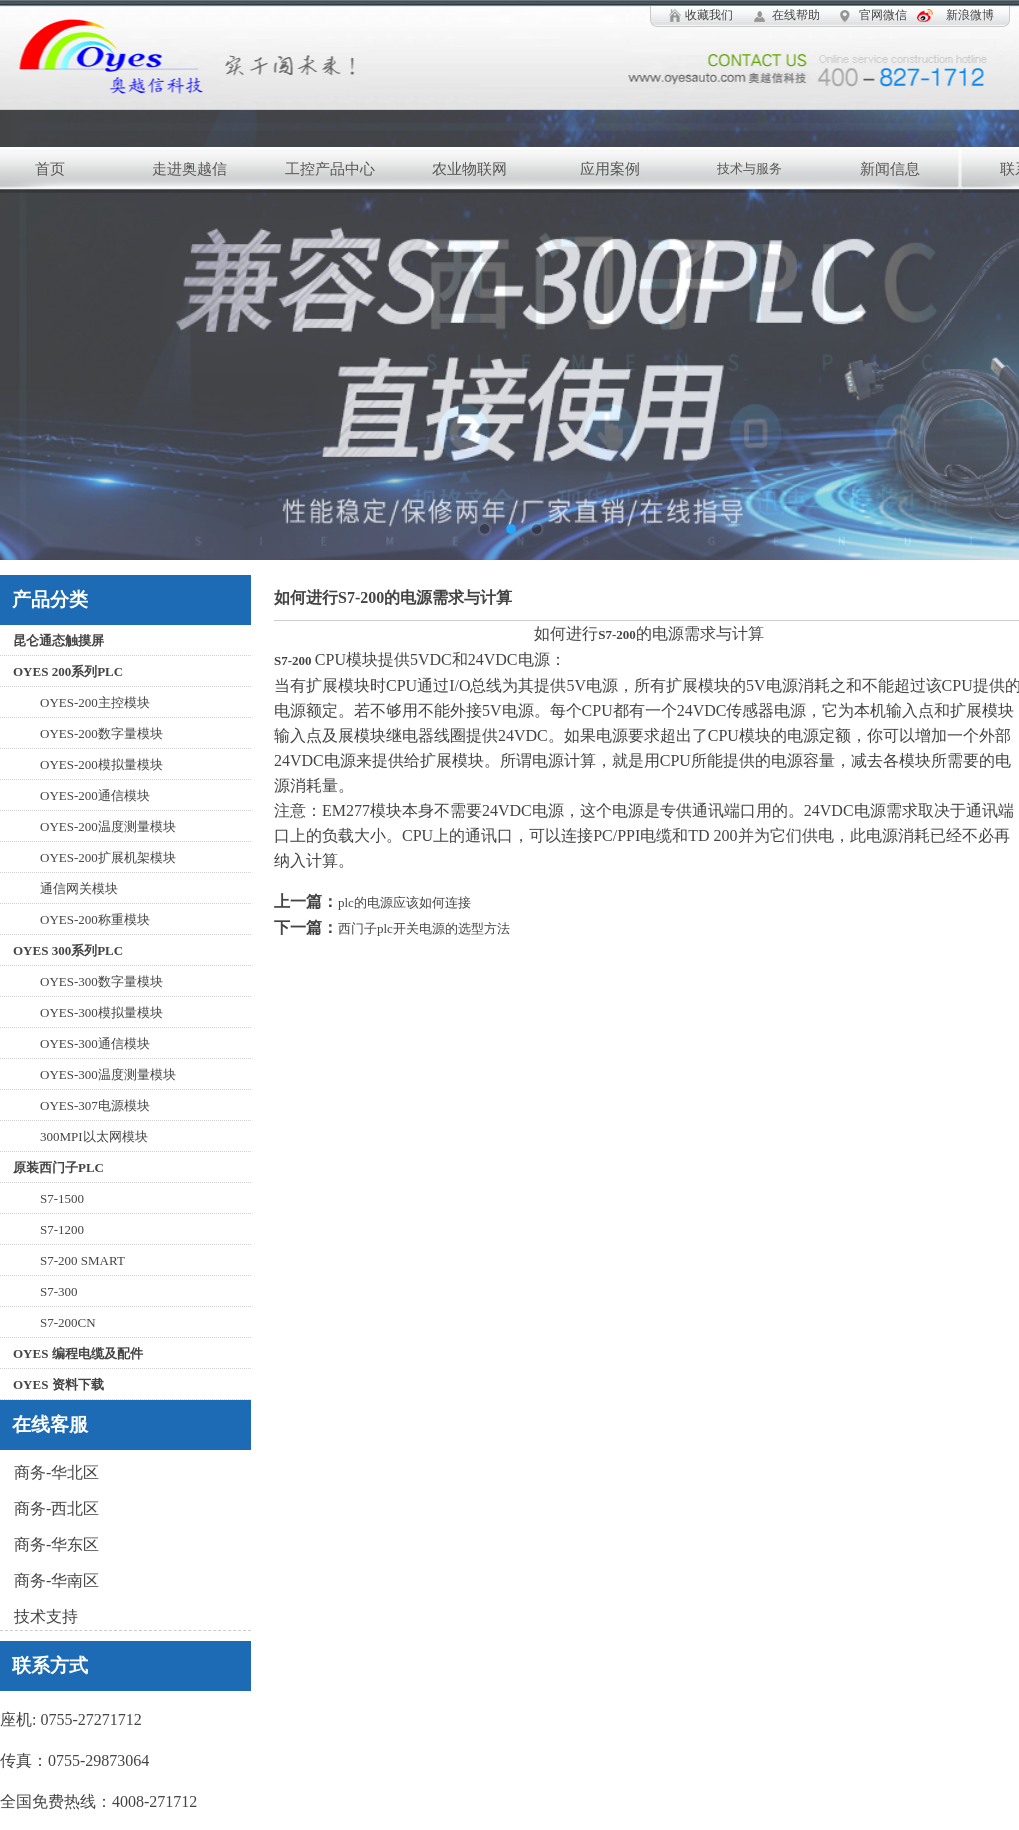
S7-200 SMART (82, 1260)
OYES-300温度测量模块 (108, 1074)
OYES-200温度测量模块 (108, 826)
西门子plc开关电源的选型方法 (424, 928)
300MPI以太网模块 (94, 1136)
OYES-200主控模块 (95, 702)
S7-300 (59, 1291)
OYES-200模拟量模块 (101, 764)
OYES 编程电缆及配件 (78, 1353)
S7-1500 (62, 1198)
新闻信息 (890, 169)
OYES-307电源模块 (95, 1105)
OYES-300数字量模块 (101, 981)
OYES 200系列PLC (68, 671)
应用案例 (610, 169)
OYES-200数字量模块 (101, 733)
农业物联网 (469, 169)
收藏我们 (709, 15)
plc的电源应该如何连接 (404, 902)
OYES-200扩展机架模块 (108, 857)
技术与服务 (749, 168)
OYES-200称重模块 (95, 919)
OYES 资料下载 (58, 1384)
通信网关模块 (79, 888)
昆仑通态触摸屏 (58, 640)
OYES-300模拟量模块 (101, 1012)
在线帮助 (796, 15)
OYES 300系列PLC (68, 950)
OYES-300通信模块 (95, 1043)
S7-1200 (62, 1229)
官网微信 (883, 15)
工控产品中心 (330, 169)
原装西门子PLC (58, 1167)
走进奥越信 (189, 169)
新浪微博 (970, 15)
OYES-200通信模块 (95, 795)
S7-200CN (68, 1322)
